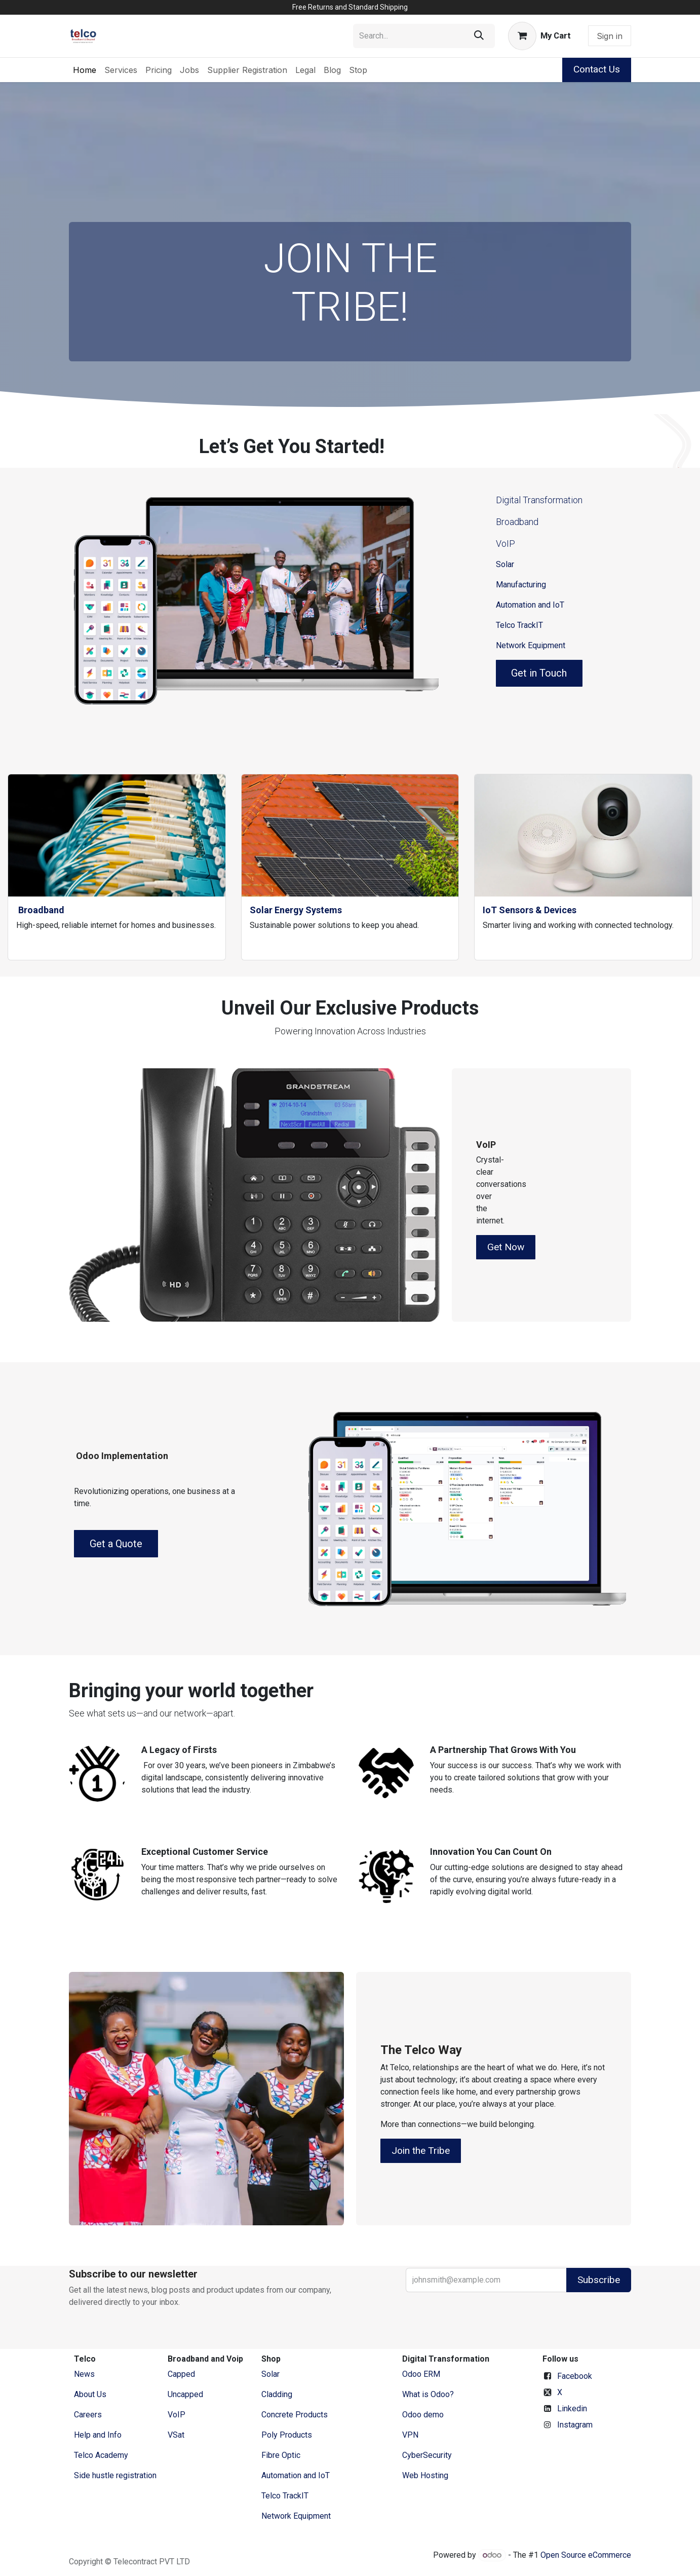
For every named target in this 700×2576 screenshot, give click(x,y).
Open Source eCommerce (585, 2555)
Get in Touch (539, 673)
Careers (88, 2414)
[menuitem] (84, 70)
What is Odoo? (428, 2394)
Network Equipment (530, 645)
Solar (505, 564)
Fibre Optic (280, 2455)
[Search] (479, 36)
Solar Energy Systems (296, 910)
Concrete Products (294, 2414)
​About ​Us (90, 2394)
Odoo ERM (422, 2374)
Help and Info (98, 2435)
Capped (182, 2374)
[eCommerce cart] (539, 36)
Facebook (574, 2376)
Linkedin (572, 2408)
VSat (176, 2435)
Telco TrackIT (519, 625)
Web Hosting (425, 2475)
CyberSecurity (427, 2455)
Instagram (575, 2425)
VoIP (505, 543)
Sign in (610, 36)
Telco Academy (101, 2455)
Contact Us (596, 69)
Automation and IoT (530, 605)
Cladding (276, 2394)
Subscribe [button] (598, 2280)
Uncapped (186, 2394)
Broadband (517, 521)
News (84, 2374)
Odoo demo (423, 2414)
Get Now (505, 1247)
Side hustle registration (115, 2475)
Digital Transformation (539, 500)
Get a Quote (116, 1544)
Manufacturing (521, 584)
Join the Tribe (421, 2150)
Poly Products (286, 2435)
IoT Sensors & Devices (529, 910)
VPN (410, 2435)
